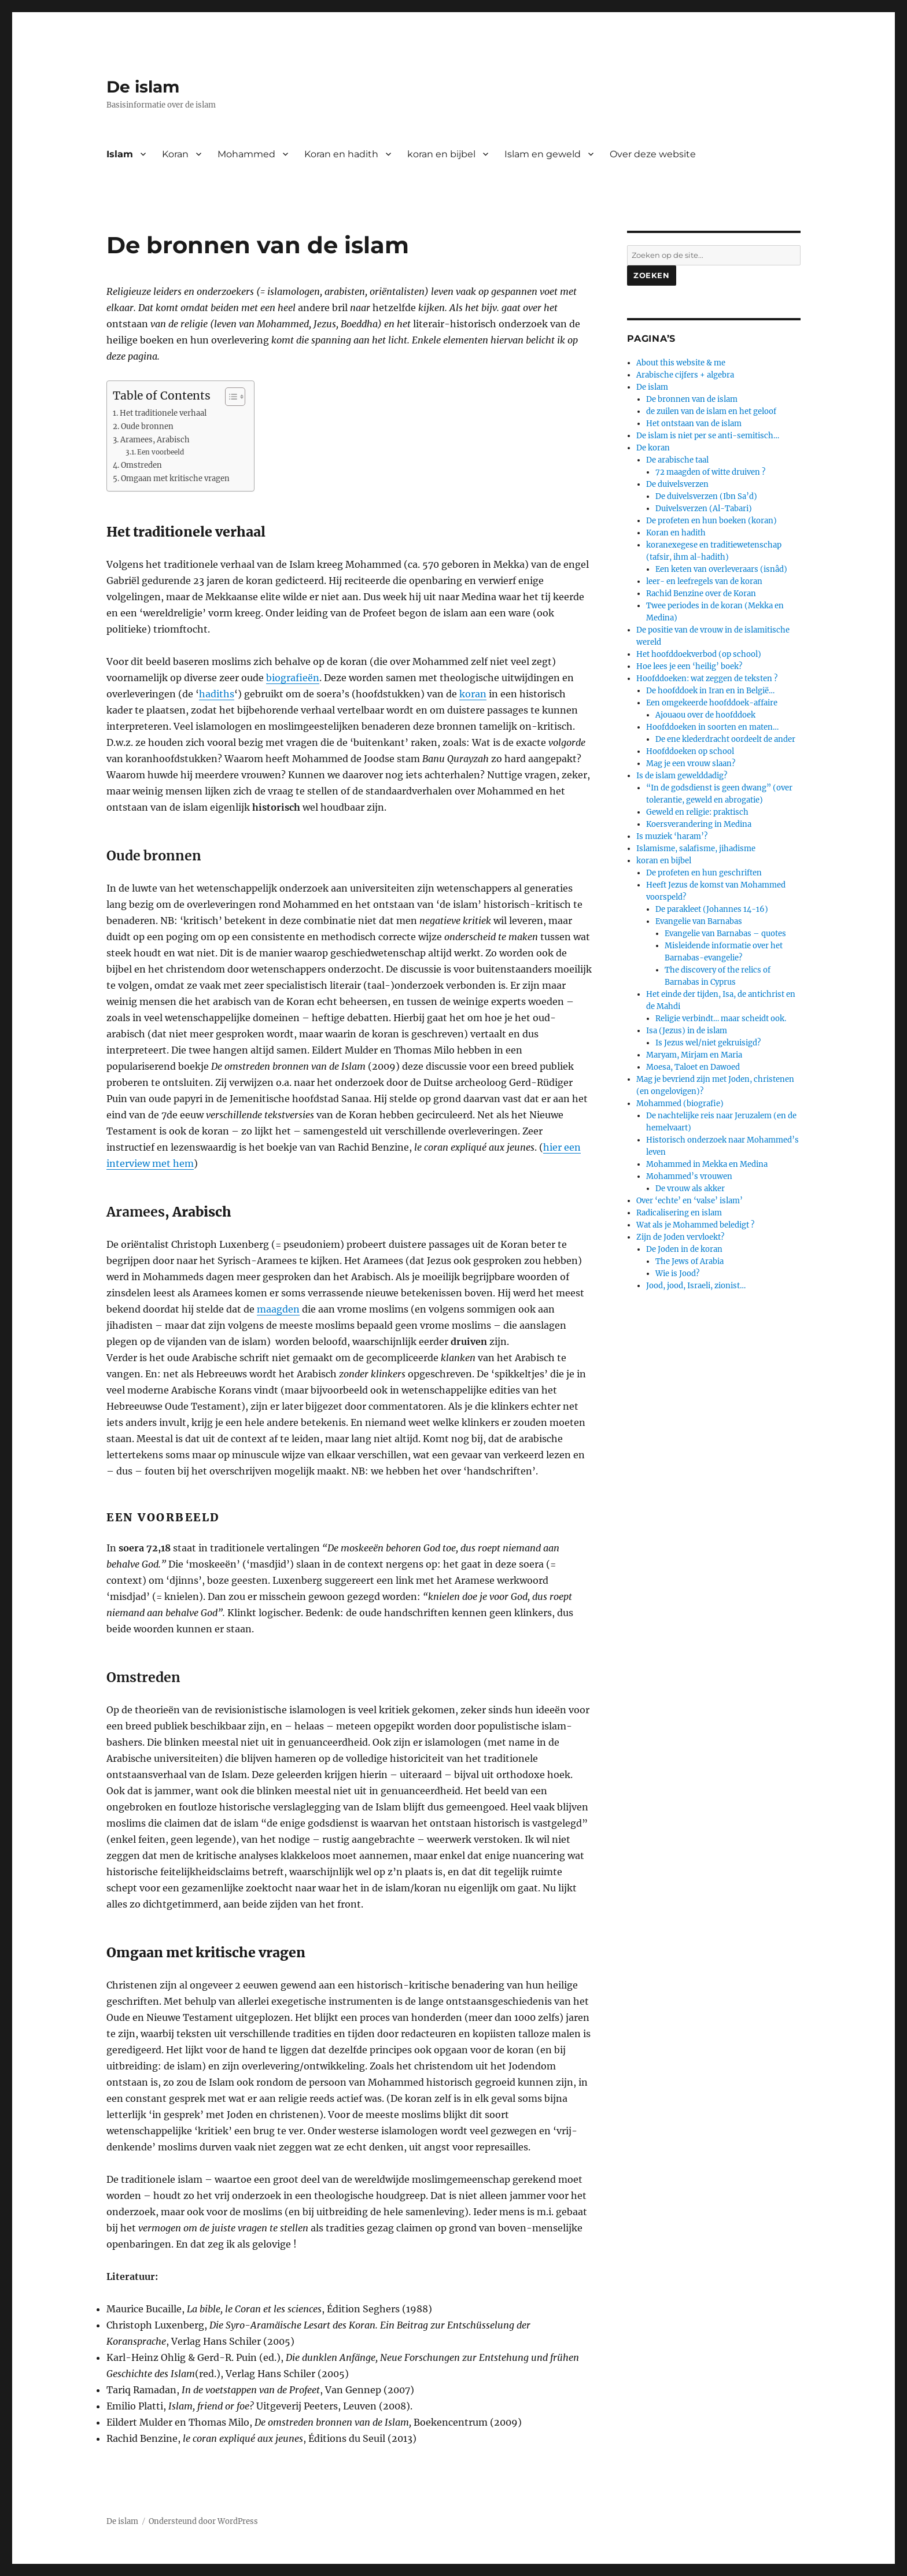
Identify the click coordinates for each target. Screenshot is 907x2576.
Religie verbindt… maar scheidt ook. (720, 1018)
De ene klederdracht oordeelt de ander (725, 739)
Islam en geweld (542, 154)
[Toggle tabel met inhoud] (229, 396)
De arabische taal (677, 460)
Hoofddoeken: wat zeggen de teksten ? (706, 678)
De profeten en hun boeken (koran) (711, 521)
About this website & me (680, 363)
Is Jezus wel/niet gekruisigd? (708, 1043)
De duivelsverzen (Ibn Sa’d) (706, 496)
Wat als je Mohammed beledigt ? (695, 1225)
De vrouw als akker (690, 1188)
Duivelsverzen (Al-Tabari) (703, 508)
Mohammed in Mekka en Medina (707, 1164)
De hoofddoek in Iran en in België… (710, 691)
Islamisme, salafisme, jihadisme (695, 848)
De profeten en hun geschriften (704, 873)
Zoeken (651, 275)
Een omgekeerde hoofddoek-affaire (711, 703)
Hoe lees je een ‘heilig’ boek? (689, 666)
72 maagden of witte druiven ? (710, 472)
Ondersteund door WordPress (203, 2521)
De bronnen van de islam (692, 399)
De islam (142, 87)
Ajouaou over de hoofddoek (705, 715)
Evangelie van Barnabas (698, 921)
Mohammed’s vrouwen (689, 1176)
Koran (175, 154)
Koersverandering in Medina (698, 824)
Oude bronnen (147, 426)
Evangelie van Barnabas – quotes (725, 933)
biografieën (292, 677)
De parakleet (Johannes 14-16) (711, 909)
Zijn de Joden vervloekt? (680, 1237)
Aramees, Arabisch (155, 440)
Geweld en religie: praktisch (697, 812)
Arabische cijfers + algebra (685, 375)
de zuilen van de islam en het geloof (711, 411)
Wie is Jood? (677, 1273)
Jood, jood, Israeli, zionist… (696, 1286)
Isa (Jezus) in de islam (686, 1031)
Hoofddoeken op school (690, 751)
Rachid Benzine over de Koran (701, 593)
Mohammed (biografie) (680, 1103)
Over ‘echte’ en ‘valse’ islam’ (689, 1201)
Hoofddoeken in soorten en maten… (712, 727)
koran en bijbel (441, 154)
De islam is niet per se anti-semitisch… (707, 436)
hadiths (216, 694)
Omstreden (141, 465)
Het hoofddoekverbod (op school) (698, 654)
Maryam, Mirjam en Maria (694, 1055)
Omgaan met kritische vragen (175, 478)
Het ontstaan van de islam (694, 423)
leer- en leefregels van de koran (704, 581)
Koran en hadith (341, 154)
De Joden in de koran (684, 1249)
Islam (119, 154)
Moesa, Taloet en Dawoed (693, 1067)
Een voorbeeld (160, 452)
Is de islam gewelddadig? (681, 776)
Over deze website (653, 154)
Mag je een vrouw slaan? (690, 763)
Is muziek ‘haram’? (671, 836)
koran (472, 694)
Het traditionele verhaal (163, 413)
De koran (653, 448)
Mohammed (246, 154)
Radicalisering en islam (679, 1213)
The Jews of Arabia (689, 1261)
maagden (278, 1309)
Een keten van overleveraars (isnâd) (721, 569)
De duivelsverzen (677, 484)
